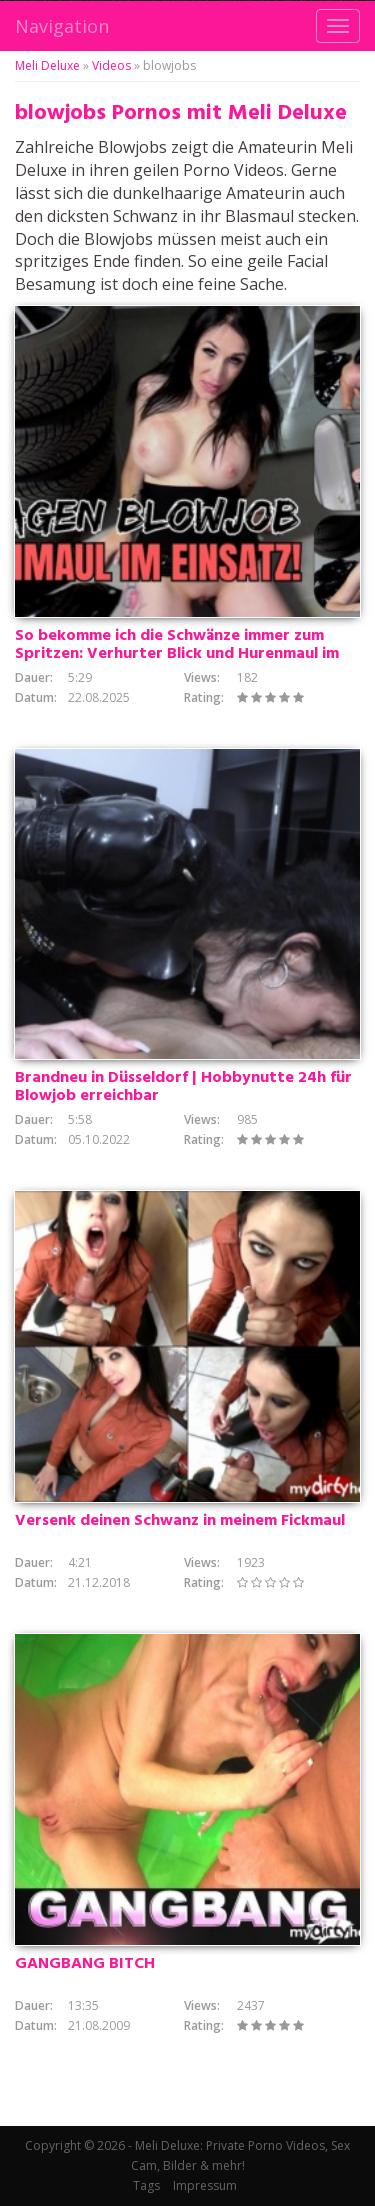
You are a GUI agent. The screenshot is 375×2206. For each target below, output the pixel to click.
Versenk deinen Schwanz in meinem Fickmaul (180, 1521)
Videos (111, 65)
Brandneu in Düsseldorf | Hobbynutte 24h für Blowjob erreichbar (183, 1087)
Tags (146, 2185)
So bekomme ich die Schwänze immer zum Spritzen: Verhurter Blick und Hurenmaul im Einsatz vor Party (177, 654)
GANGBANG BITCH (85, 1964)
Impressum (205, 2185)
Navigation (62, 26)
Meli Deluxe (47, 65)
